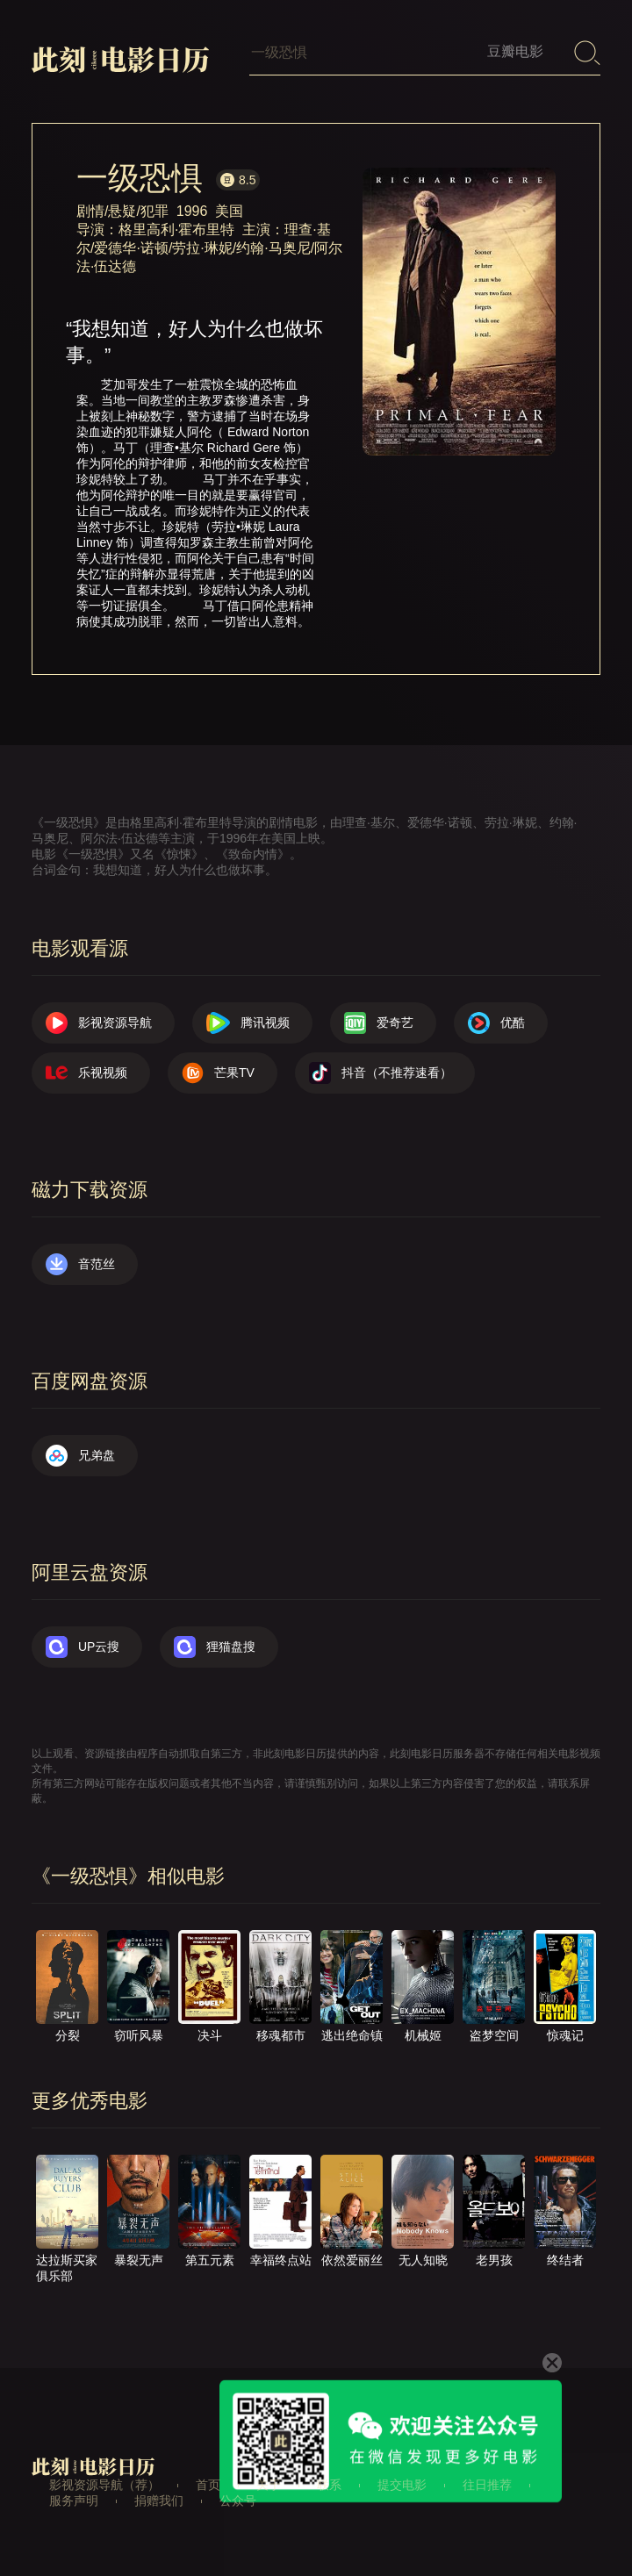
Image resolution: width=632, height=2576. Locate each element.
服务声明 (73, 2500)
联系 (329, 2485)
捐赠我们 (158, 2500)
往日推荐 (487, 2485)
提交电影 (402, 2485)
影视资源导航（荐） (104, 2485)
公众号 (237, 2500)
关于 (268, 2485)
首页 (208, 2485)
